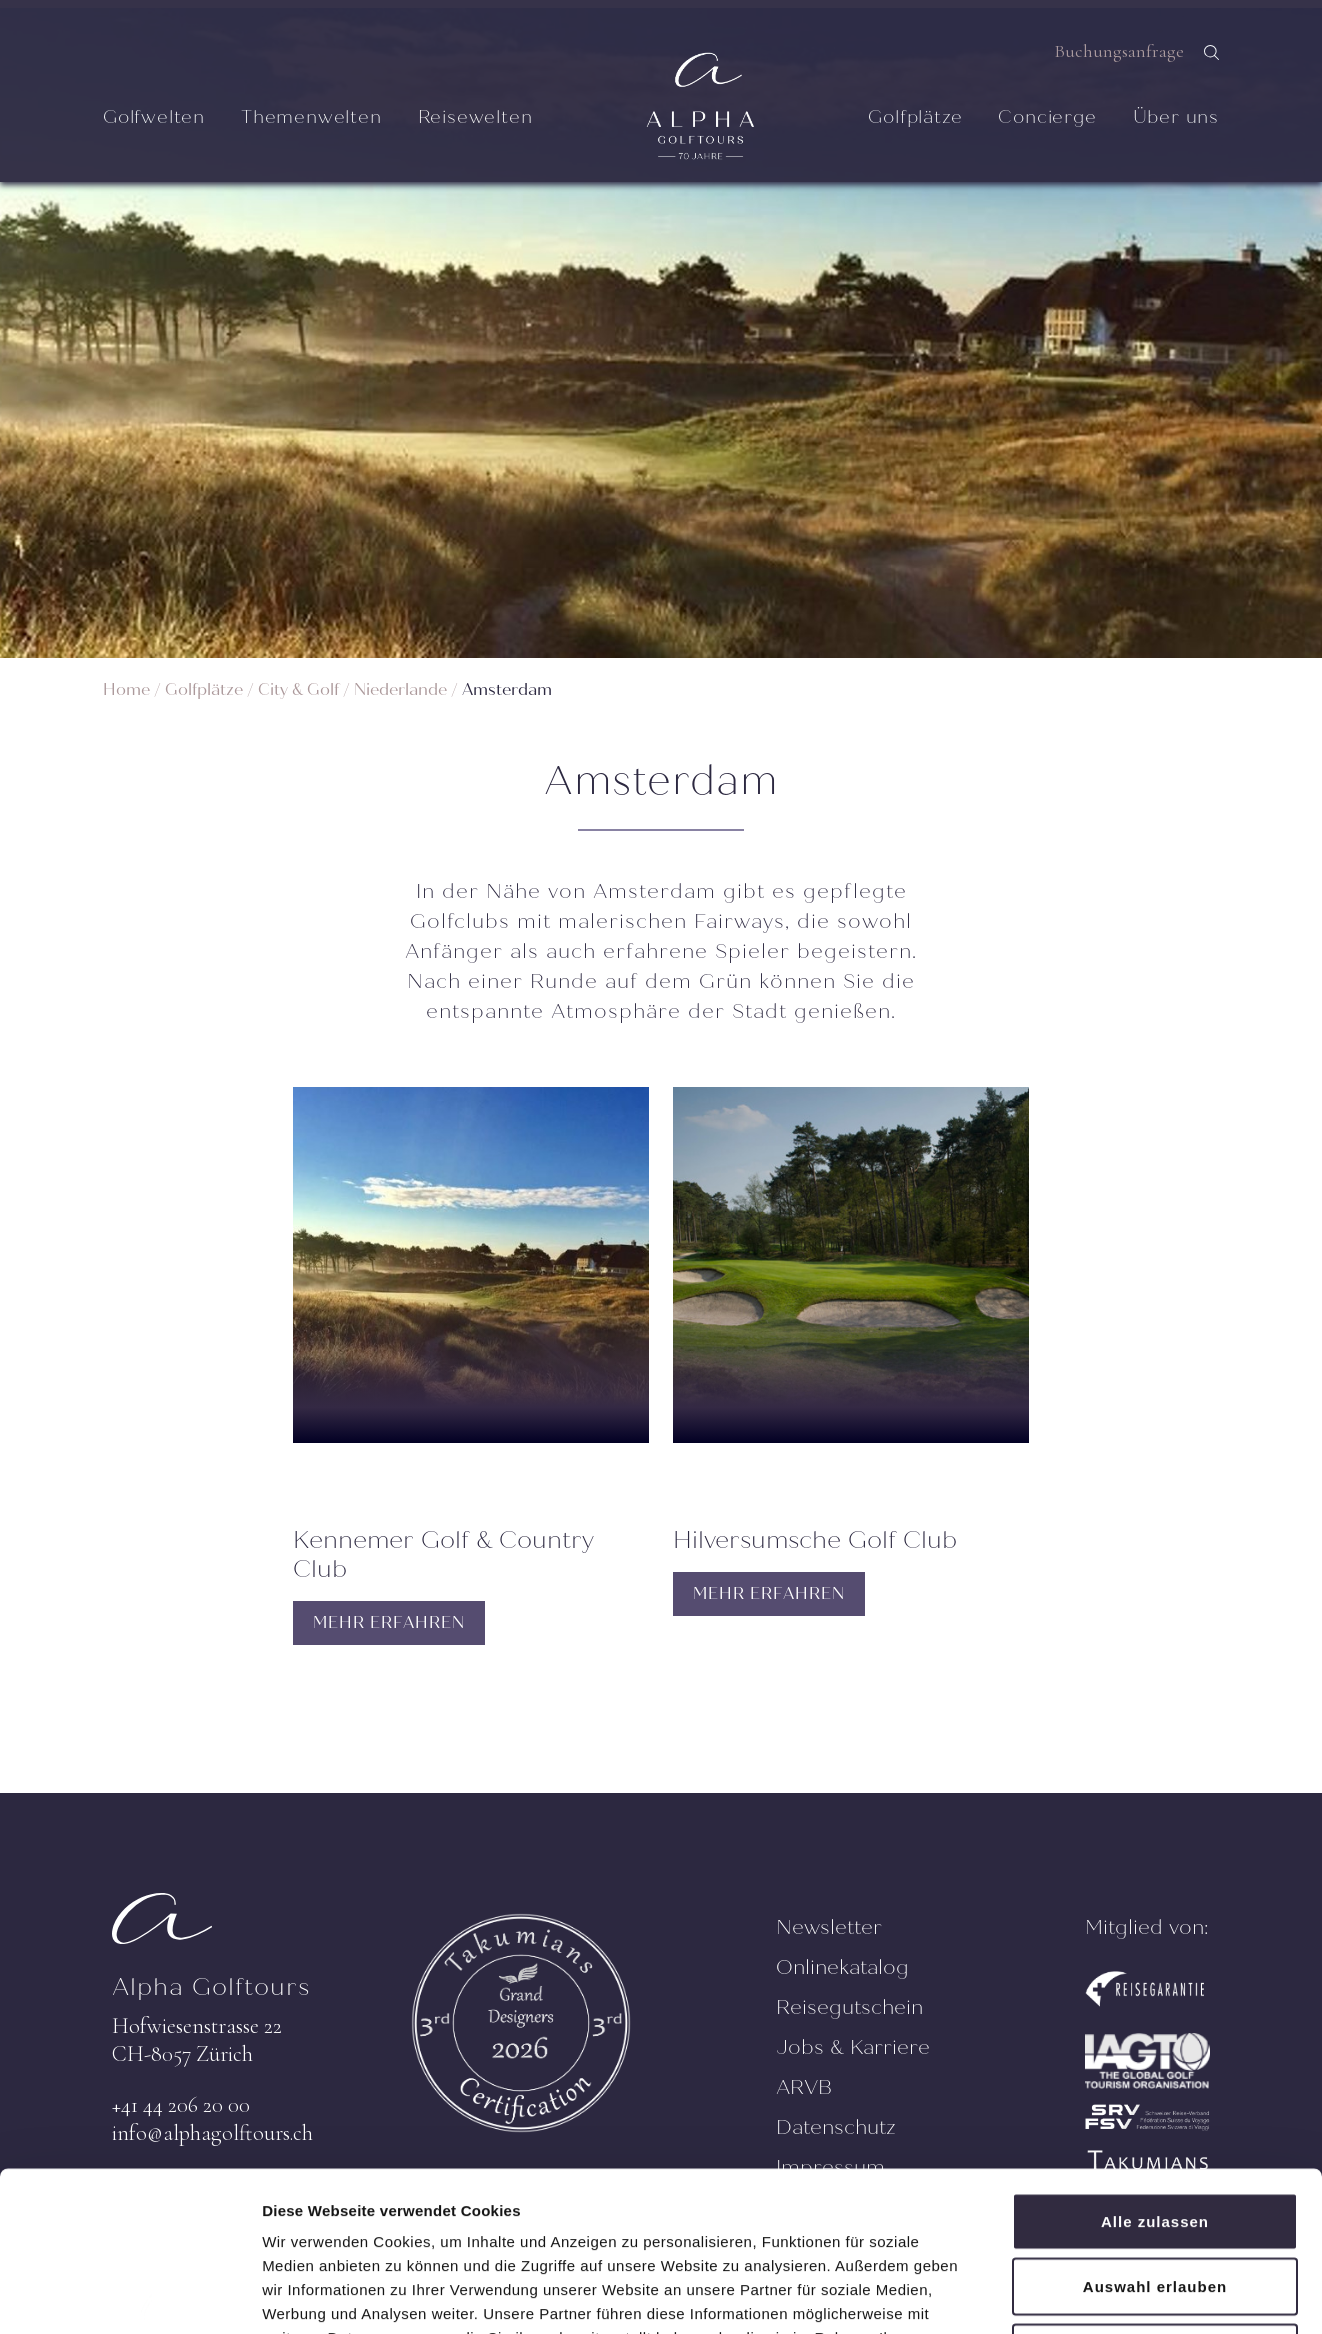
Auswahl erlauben (1155, 2137)
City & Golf (298, 689)
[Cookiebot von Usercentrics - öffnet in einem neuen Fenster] (129, 2295)
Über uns (1176, 117)
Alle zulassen (1155, 2071)
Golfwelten (154, 117)
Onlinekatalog (842, 1967)
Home (126, 689)
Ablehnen (1155, 2202)
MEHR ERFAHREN (389, 1622)
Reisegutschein (849, 2007)
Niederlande (400, 689)
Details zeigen (1063, 2294)
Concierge (1047, 117)
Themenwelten (311, 117)
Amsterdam (507, 689)
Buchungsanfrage (1119, 51)
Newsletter (829, 1927)
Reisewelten (475, 117)
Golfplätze (915, 117)
